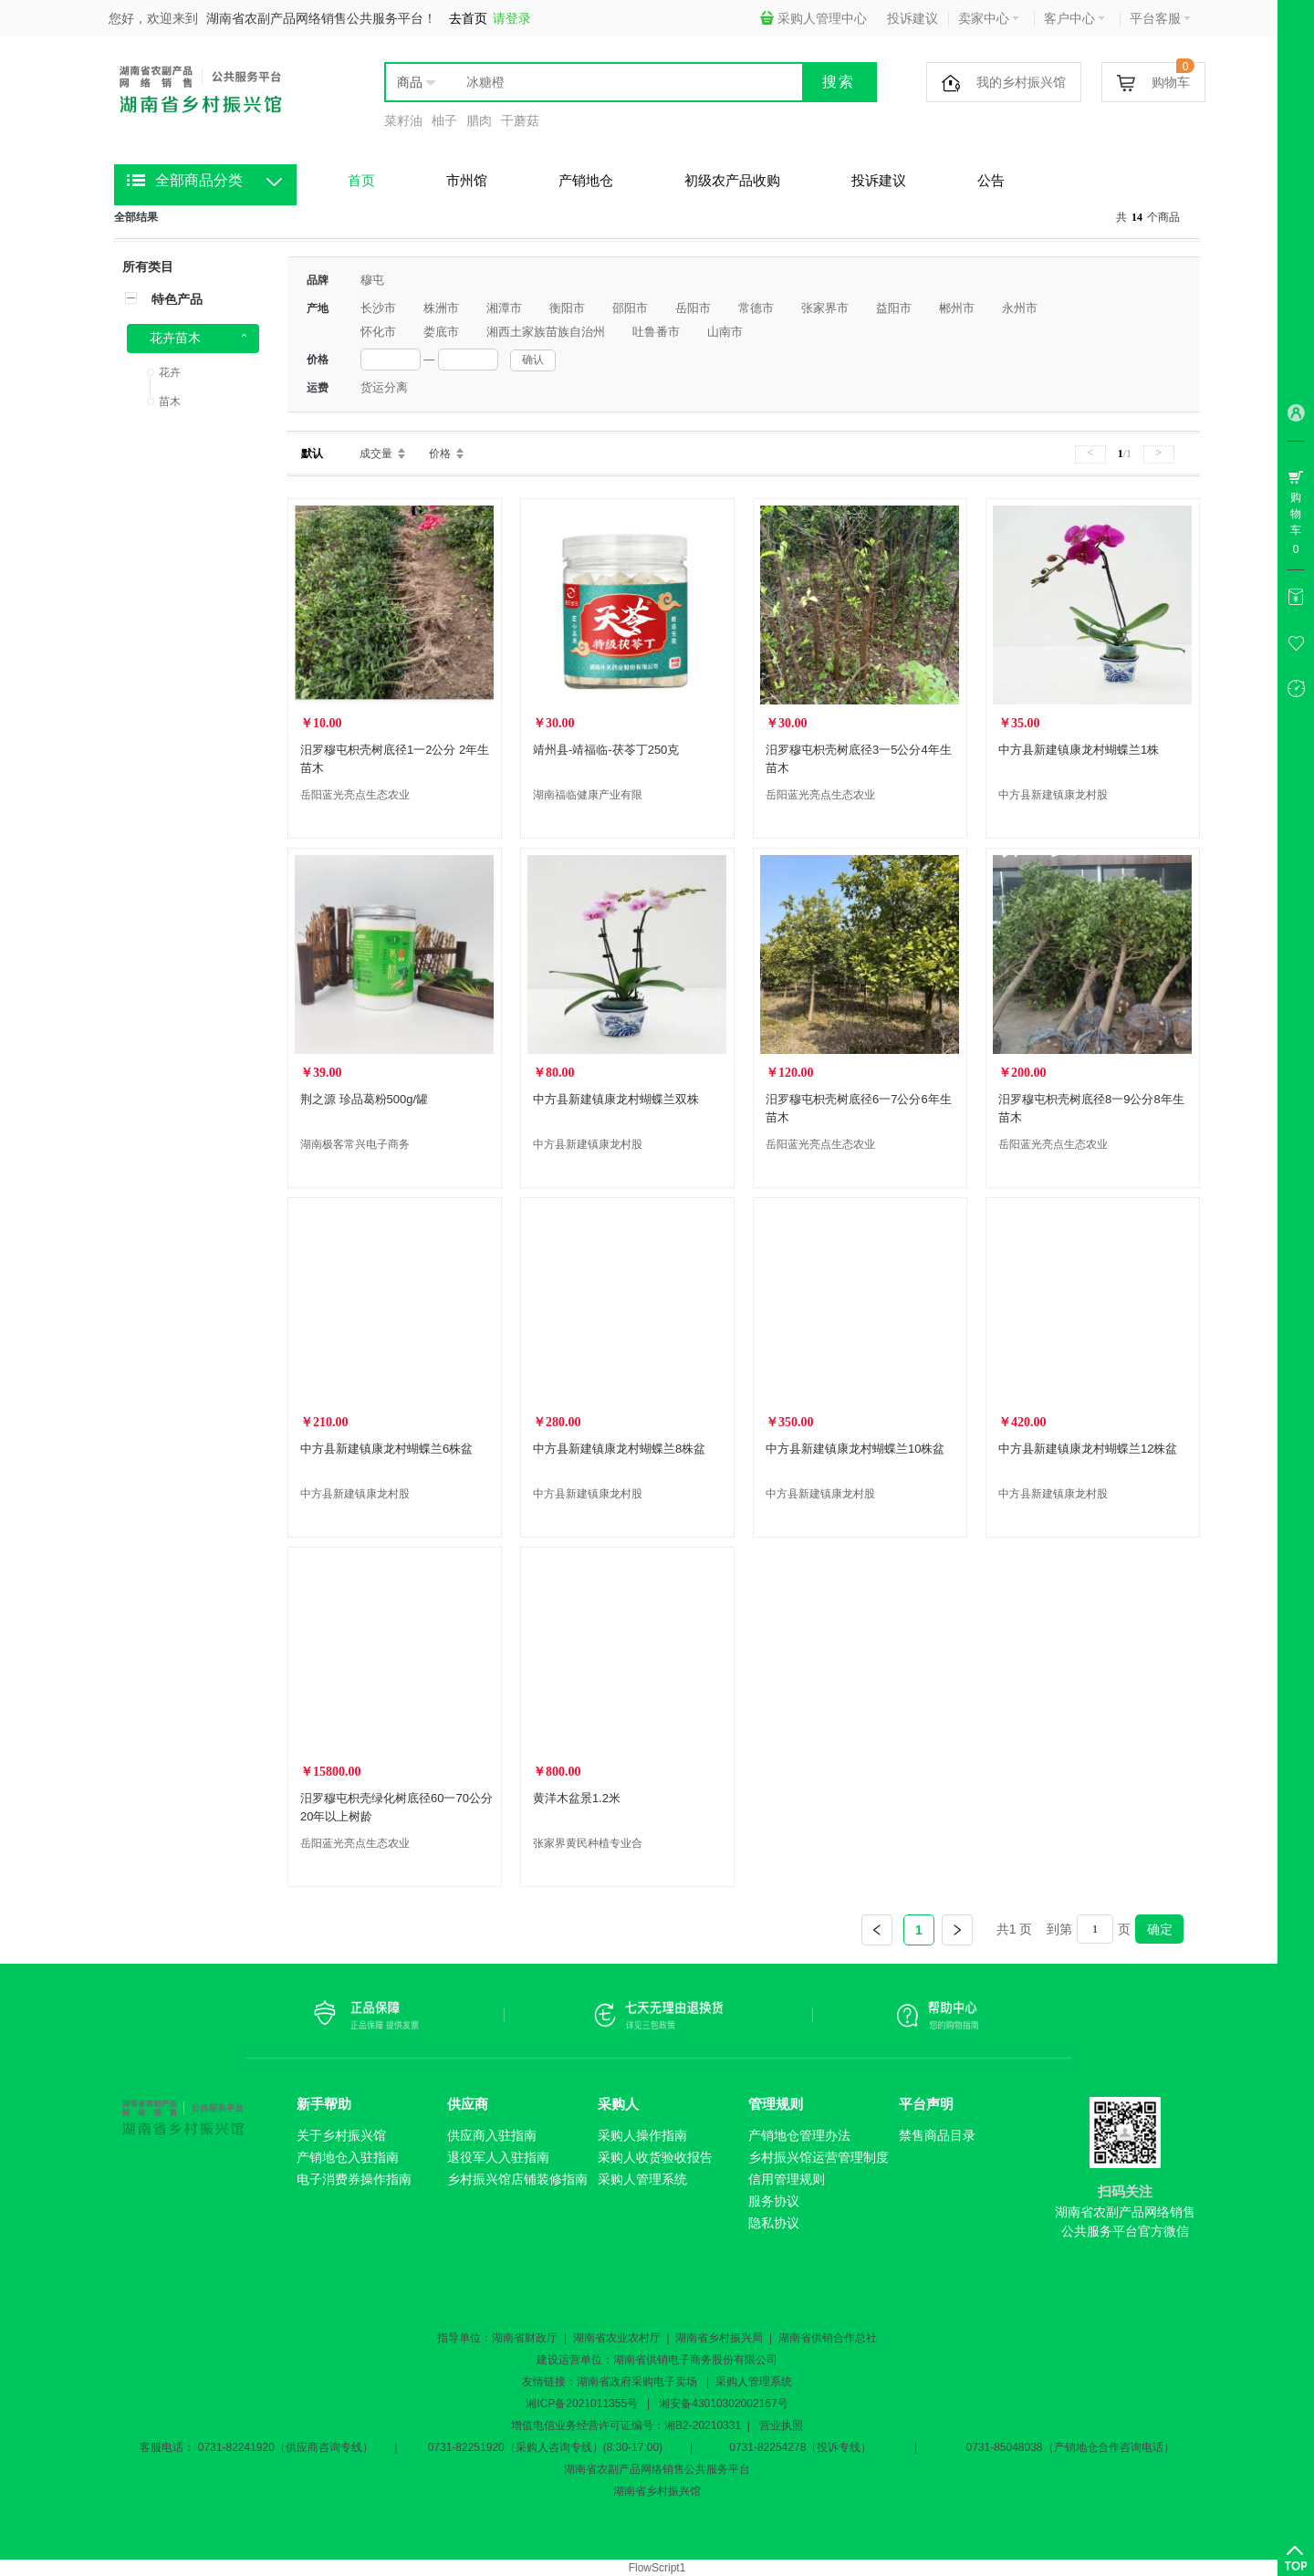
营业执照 (781, 2425)
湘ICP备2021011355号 (582, 2403)
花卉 (170, 372)
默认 (312, 453)
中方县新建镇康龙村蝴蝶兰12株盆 (1087, 1448)
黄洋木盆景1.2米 (576, 1798)
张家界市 (825, 308)
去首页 (468, 18)
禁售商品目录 (937, 2135)
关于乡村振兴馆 (341, 2135)
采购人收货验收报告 (655, 2157)
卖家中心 (988, 18)
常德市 (756, 308)
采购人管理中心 (813, 18)
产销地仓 (585, 180)
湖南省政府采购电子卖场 (637, 2381)
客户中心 (1074, 18)
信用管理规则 (786, 2179)
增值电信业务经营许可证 (571, 2425)
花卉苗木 (175, 337)
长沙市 (378, 308)
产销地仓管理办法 (799, 2135)
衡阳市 (567, 308)
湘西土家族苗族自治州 (545, 332)
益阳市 (894, 308)
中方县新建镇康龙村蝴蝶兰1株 (1078, 749)
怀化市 (378, 332)
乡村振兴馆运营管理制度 (818, 2157)
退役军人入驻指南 (498, 2157)
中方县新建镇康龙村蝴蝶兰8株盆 (619, 1448)
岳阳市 (693, 308)
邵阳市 (630, 308)
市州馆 (466, 180)
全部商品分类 (199, 180)
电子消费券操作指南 (354, 2179)
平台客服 (1160, 18)
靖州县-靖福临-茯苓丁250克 (606, 749)
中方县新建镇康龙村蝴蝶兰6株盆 (386, 1448)
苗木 (170, 401)
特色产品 (177, 299)
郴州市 (957, 308)
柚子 (444, 120)
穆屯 (372, 280)
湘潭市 (504, 308)
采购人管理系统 (642, 2179)
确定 (1160, 1929)
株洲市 (441, 308)
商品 (409, 82)
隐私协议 (773, 2223)
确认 (533, 359)
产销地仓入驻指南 (348, 2157)
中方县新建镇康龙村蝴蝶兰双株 (616, 1099)
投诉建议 (912, 18)
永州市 (1020, 308)
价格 (440, 453)
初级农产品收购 (732, 180)
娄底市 (441, 332)
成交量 (376, 453)
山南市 (725, 332)
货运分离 (384, 387)
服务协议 (773, 2201)
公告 (991, 180)
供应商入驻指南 (492, 2135)
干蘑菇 (520, 120)
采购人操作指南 (642, 2135)
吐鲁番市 (656, 332)
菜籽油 (403, 120)
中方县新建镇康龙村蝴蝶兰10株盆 (855, 1448)
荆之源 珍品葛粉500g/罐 (364, 1099)
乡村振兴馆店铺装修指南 (517, 2179)
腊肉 (479, 120)
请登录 (512, 18)
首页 (361, 180)
